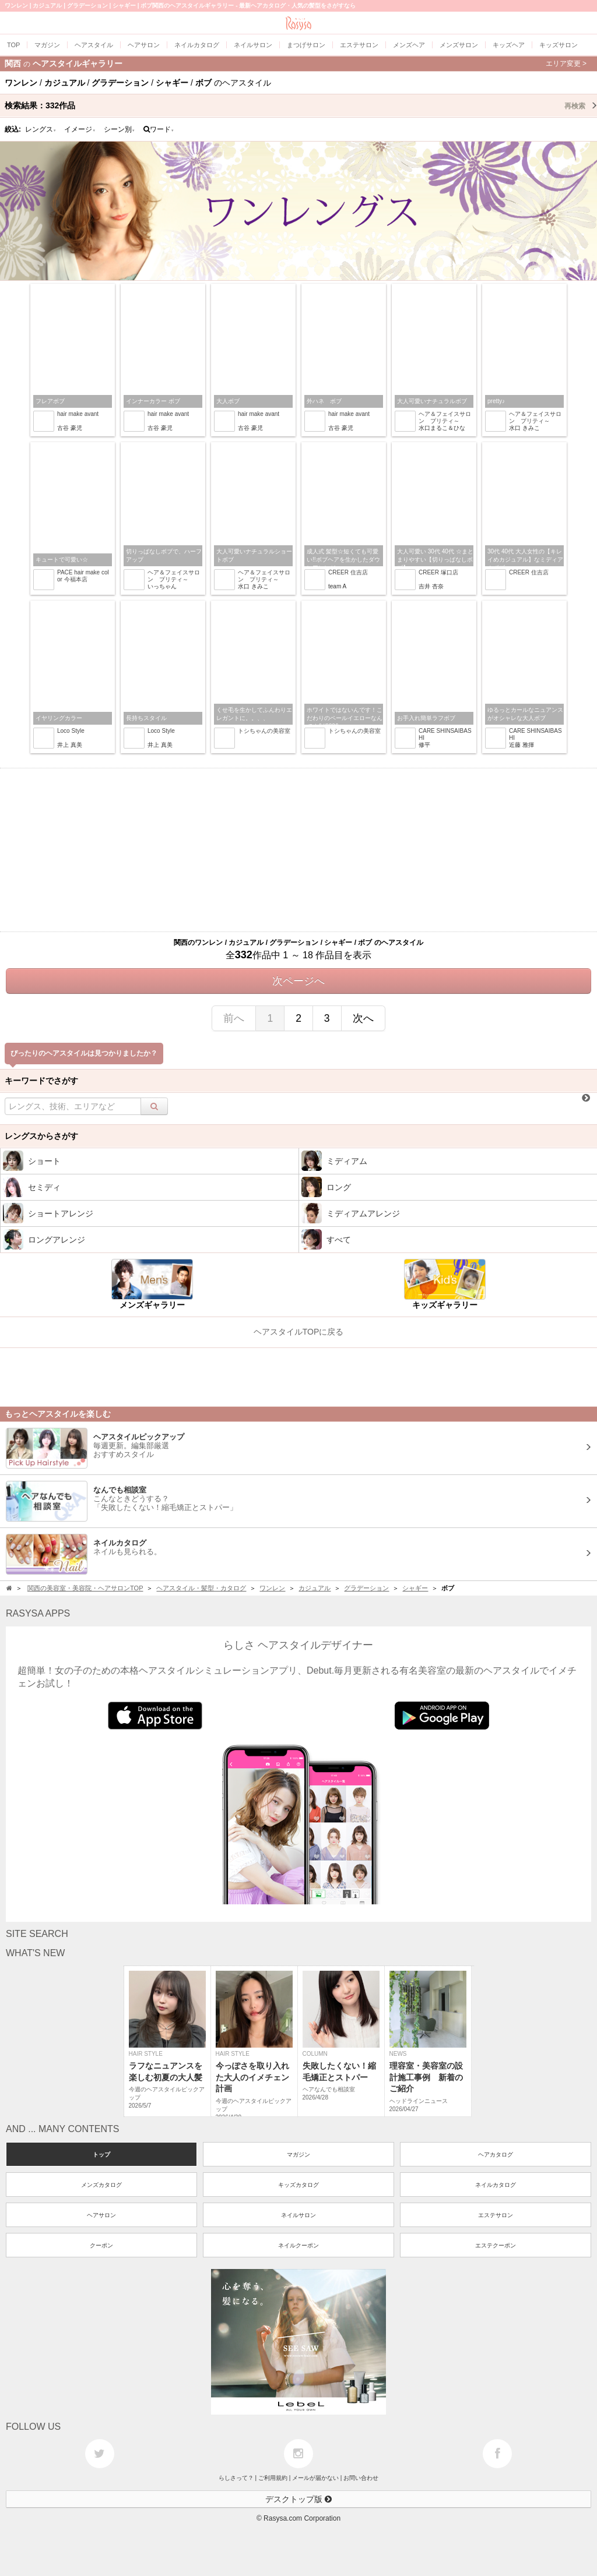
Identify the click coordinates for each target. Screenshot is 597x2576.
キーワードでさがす (41, 1080)
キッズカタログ (298, 2185)
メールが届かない (315, 2478)
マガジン (298, 2154)
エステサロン (495, 2215)
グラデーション (366, 1588)
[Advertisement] (298, 849)
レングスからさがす (41, 1136)
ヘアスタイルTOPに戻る (299, 1331)
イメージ (80, 129)
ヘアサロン (101, 2215)
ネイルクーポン (298, 2245)
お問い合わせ (360, 2478)
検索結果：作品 (301, 105)
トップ (101, 2154)
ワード (158, 129)
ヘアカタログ (495, 2154)
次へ (363, 1018)
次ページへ (298, 981)
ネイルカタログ (495, 2185)
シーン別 (119, 129)
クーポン (101, 2245)
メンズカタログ (101, 2185)
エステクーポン (495, 2245)
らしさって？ (236, 2478)
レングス (41, 129)
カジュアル (314, 1588)
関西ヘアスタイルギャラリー (296, 63)
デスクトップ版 (298, 2499)
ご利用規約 (272, 2478)
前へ (233, 1018)
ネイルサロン (298, 2215)
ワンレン (272, 1588)
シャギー (415, 1588)
